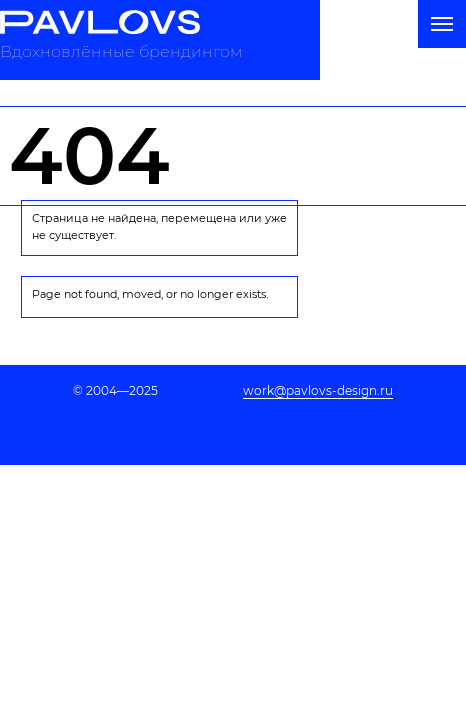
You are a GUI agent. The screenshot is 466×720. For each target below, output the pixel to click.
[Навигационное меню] (442, 24)
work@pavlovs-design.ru (318, 390)
